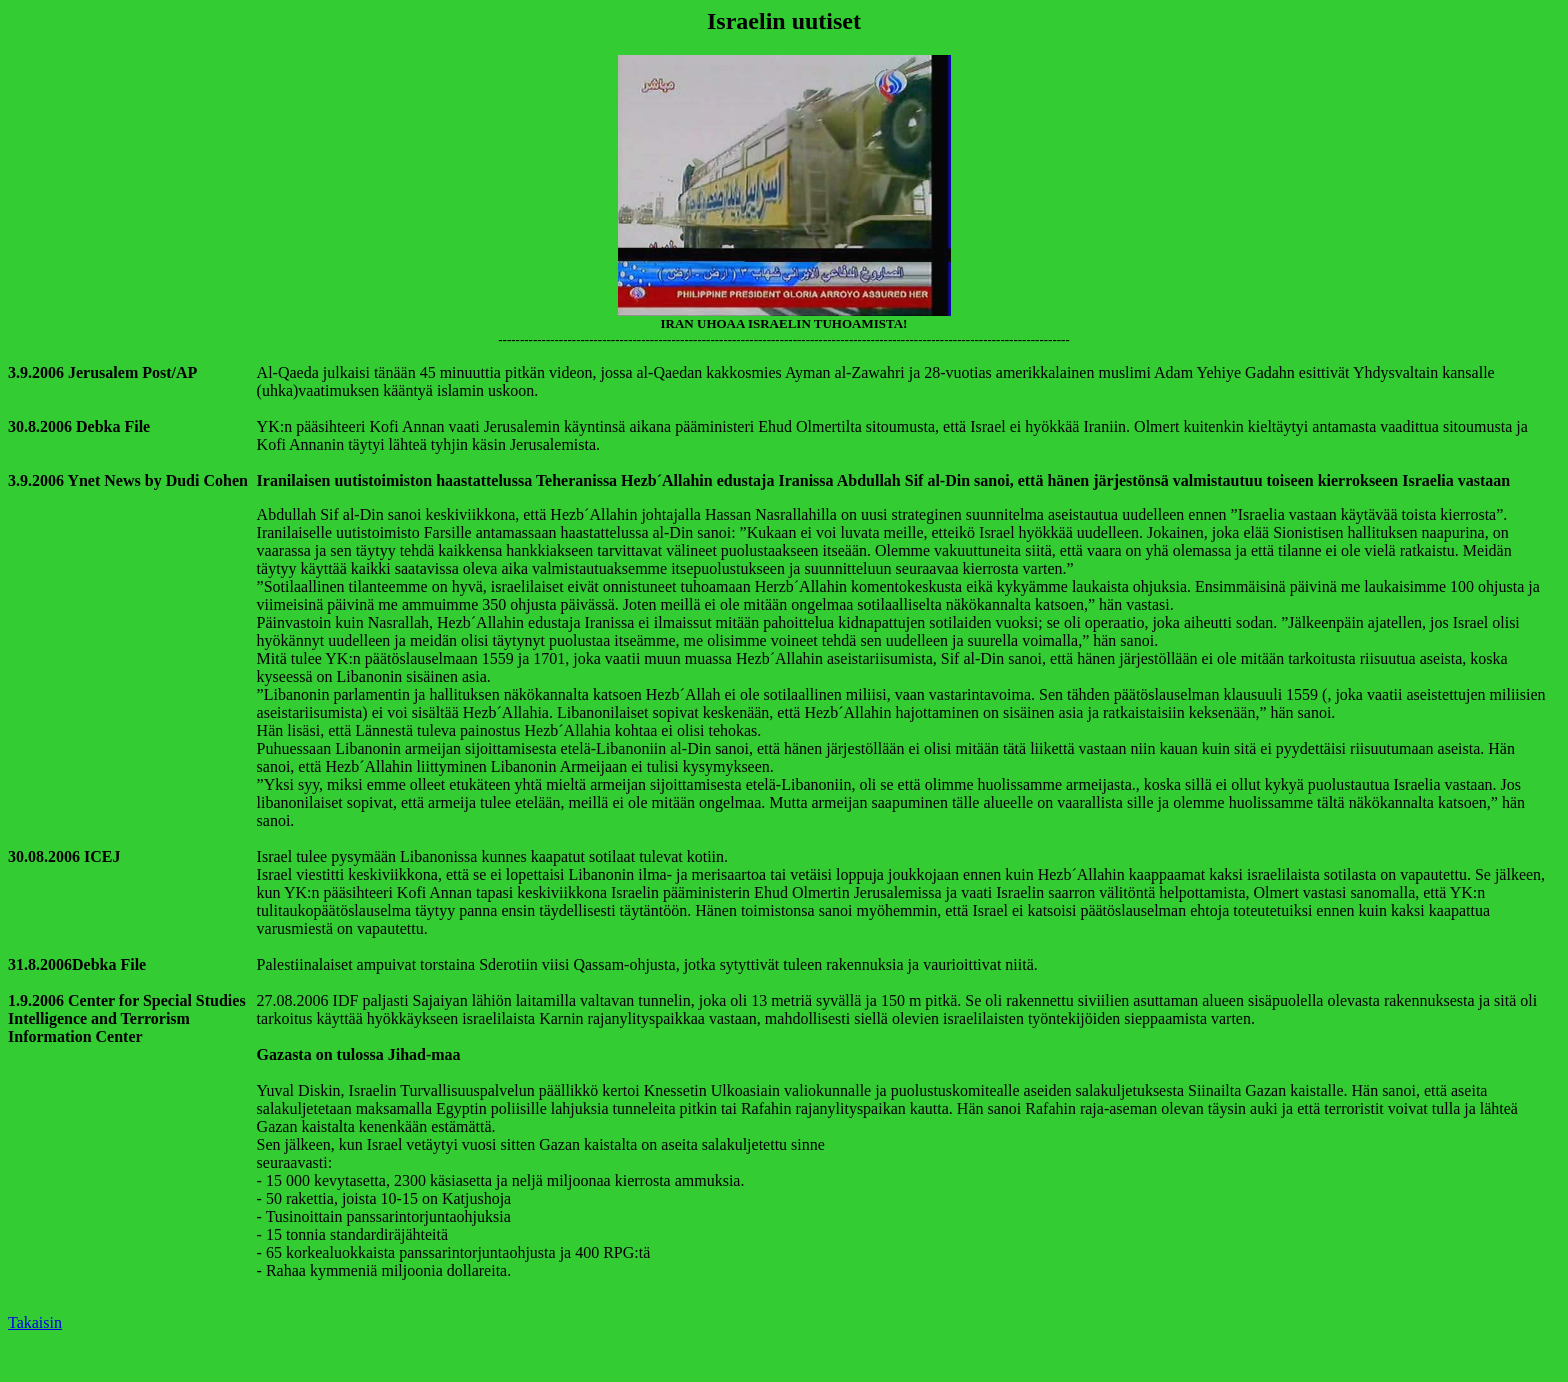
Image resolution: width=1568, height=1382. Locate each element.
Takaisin (35, 1322)
